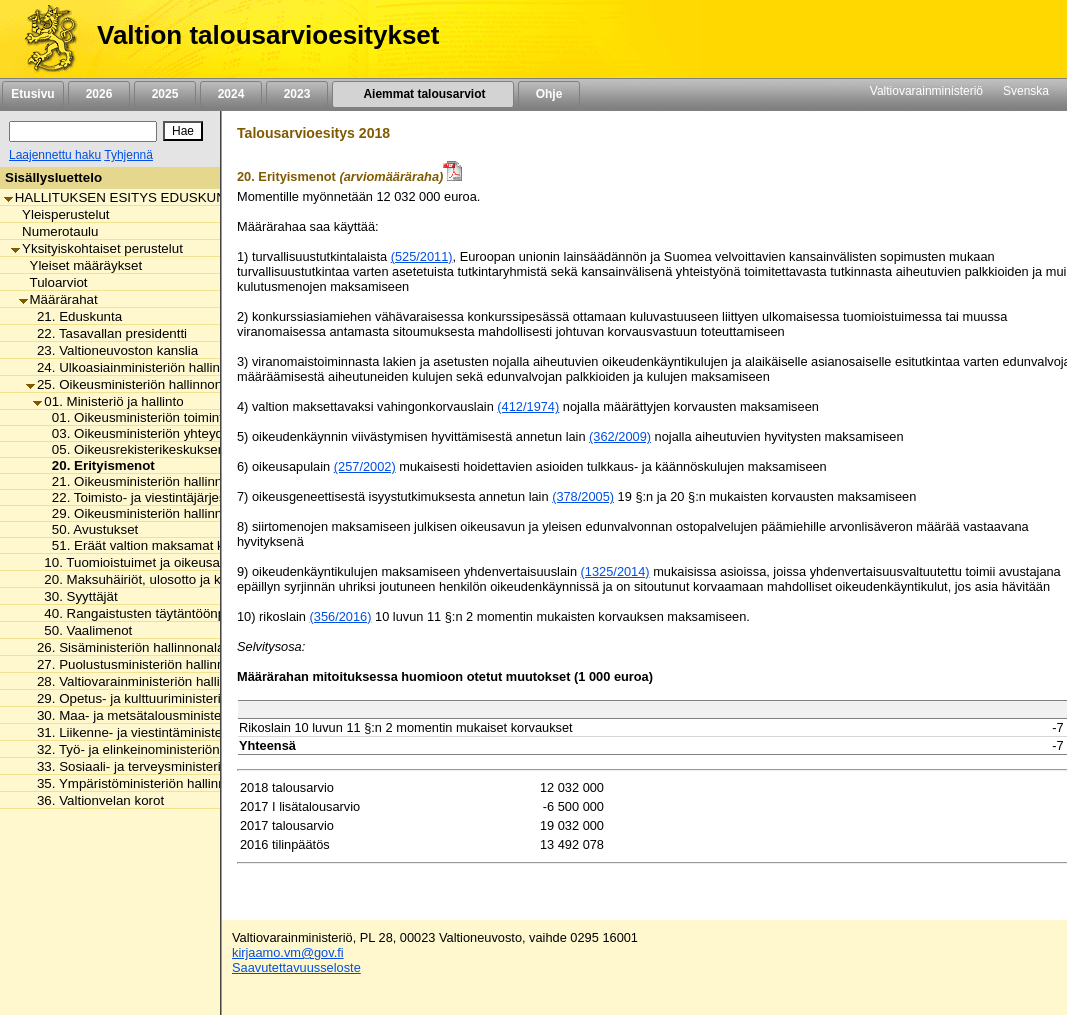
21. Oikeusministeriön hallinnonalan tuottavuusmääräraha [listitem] (216, 481)
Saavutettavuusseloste (296, 967)
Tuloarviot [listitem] (53, 282)
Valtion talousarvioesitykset (268, 35)
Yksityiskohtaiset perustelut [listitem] (97, 248)
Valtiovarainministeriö (926, 91)
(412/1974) (528, 406)
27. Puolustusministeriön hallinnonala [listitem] (141, 664)
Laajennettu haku (55, 155)
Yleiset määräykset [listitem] (81, 265)
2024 (231, 94)
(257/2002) (365, 466)
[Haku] (83, 131)
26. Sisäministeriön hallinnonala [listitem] (125, 647)
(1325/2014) (615, 571)
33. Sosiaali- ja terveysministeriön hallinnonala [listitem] (168, 766)
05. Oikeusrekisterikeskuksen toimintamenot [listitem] (177, 449)
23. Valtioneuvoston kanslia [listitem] (112, 350)
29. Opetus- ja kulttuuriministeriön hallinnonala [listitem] (168, 698)
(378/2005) (583, 496)
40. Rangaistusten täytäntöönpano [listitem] (140, 613)
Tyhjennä (128, 155)
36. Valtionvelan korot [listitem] (95, 800)
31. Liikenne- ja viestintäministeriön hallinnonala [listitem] (172, 732)
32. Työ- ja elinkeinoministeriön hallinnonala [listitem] (160, 749)
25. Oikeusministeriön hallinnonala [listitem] (133, 384)
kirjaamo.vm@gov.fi (288, 952)
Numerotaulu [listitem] (54, 231)
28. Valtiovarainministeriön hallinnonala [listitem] (146, 681)
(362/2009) (620, 436)
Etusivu (32, 94)
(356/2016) (341, 616)
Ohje (549, 94)
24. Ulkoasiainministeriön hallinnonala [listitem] (143, 367)
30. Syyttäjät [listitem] (75, 596)
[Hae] (183, 131)
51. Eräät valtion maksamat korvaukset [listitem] (161, 545)
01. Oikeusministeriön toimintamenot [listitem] (154, 417)
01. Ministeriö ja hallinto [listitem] (108, 401)
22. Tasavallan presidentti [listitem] (106, 333)
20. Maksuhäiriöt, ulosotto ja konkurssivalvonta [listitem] (176, 579)
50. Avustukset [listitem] (90, 529)
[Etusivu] (43, 39)
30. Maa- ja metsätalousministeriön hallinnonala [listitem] (172, 715)
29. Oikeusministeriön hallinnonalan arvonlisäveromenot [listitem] (212, 513)
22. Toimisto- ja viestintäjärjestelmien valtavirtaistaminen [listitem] (212, 497)
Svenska (1026, 91)
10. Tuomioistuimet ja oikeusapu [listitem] (133, 562)
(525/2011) (422, 256)
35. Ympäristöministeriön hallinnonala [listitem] (142, 783)
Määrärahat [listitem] (58, 299)
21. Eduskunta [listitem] (74, 316)
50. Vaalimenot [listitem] (82, 630)
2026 (99, 94)
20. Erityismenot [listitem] (98, 465)
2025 (165, 94)
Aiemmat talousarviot (423, 94)
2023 (297, 94)
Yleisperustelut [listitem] (60, 214)
